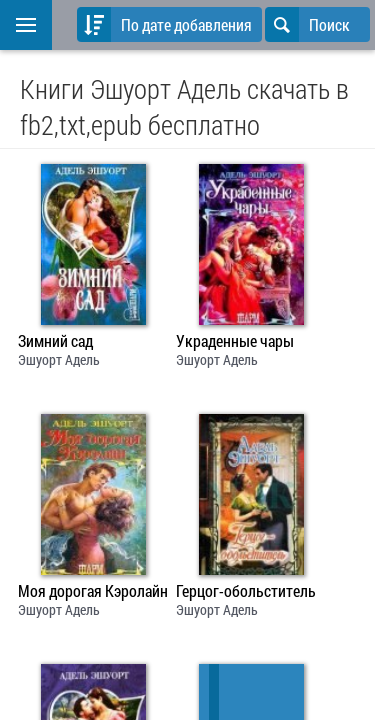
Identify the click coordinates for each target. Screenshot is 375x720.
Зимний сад (55, 341)
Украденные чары (235, 341)
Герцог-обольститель (246, 591)
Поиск (307, 24)
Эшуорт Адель (59, 359)
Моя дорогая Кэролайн (93, 591)
